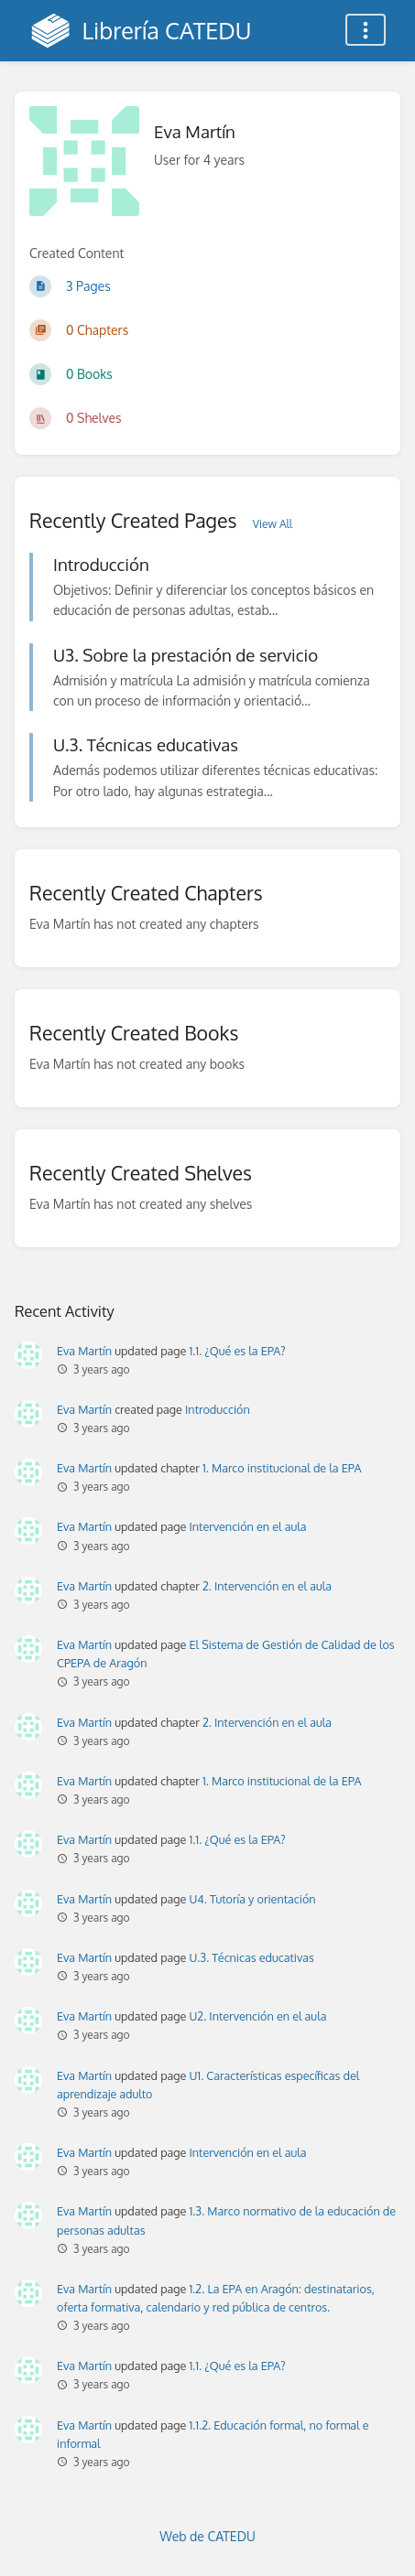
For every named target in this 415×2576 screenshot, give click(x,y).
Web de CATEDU (207, 2536)
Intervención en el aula (247, 1526)
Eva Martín (84, 1350)
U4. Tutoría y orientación (252, 1899)
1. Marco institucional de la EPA (281, 1467)
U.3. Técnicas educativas (251, 1957)
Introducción (217, 1409)
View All (272, 524)
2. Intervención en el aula (267, 1586)
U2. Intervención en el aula (257, 2016)
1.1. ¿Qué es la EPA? (237, 1350)
